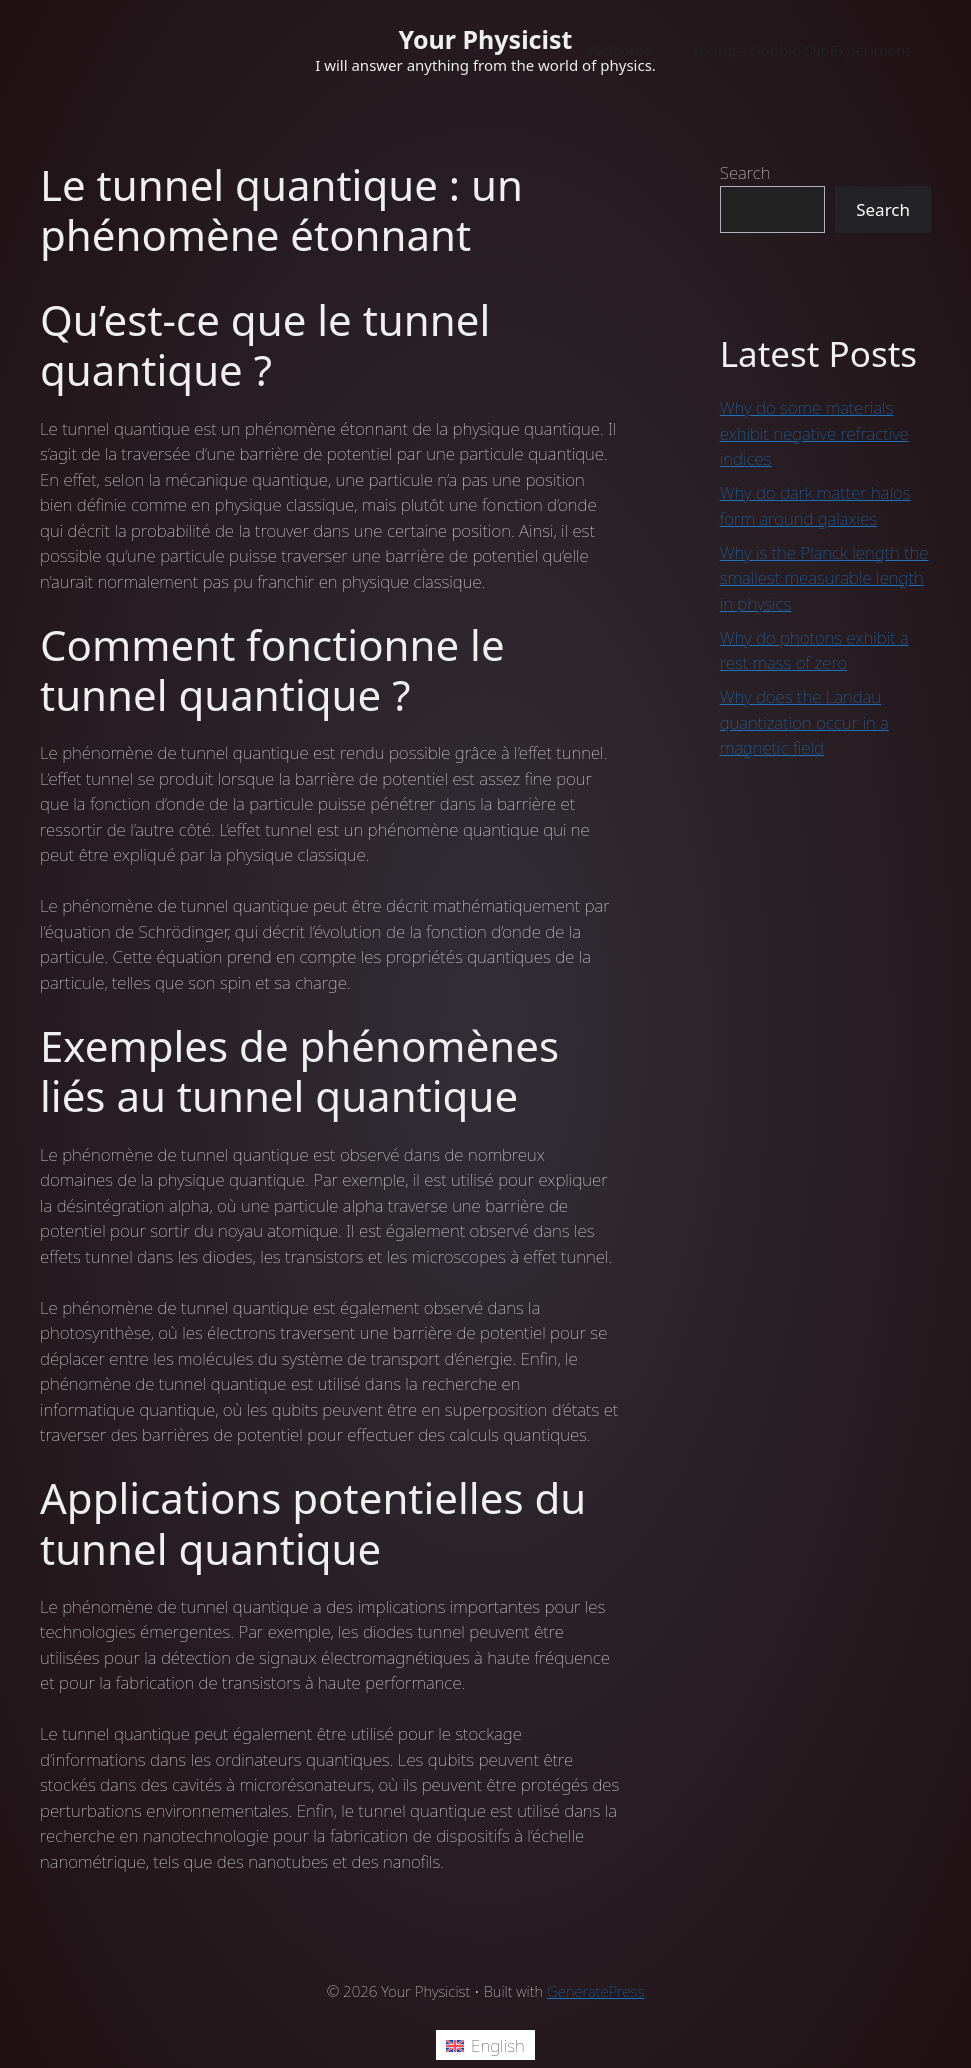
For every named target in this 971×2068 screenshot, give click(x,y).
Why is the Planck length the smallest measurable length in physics (824, 578)
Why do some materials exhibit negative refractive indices (814, 433)
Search (745, 172)
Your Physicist (486, 39)
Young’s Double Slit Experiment (801, 50)
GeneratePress (595, 1991)
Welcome (619, 50)
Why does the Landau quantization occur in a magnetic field (804, 722)
